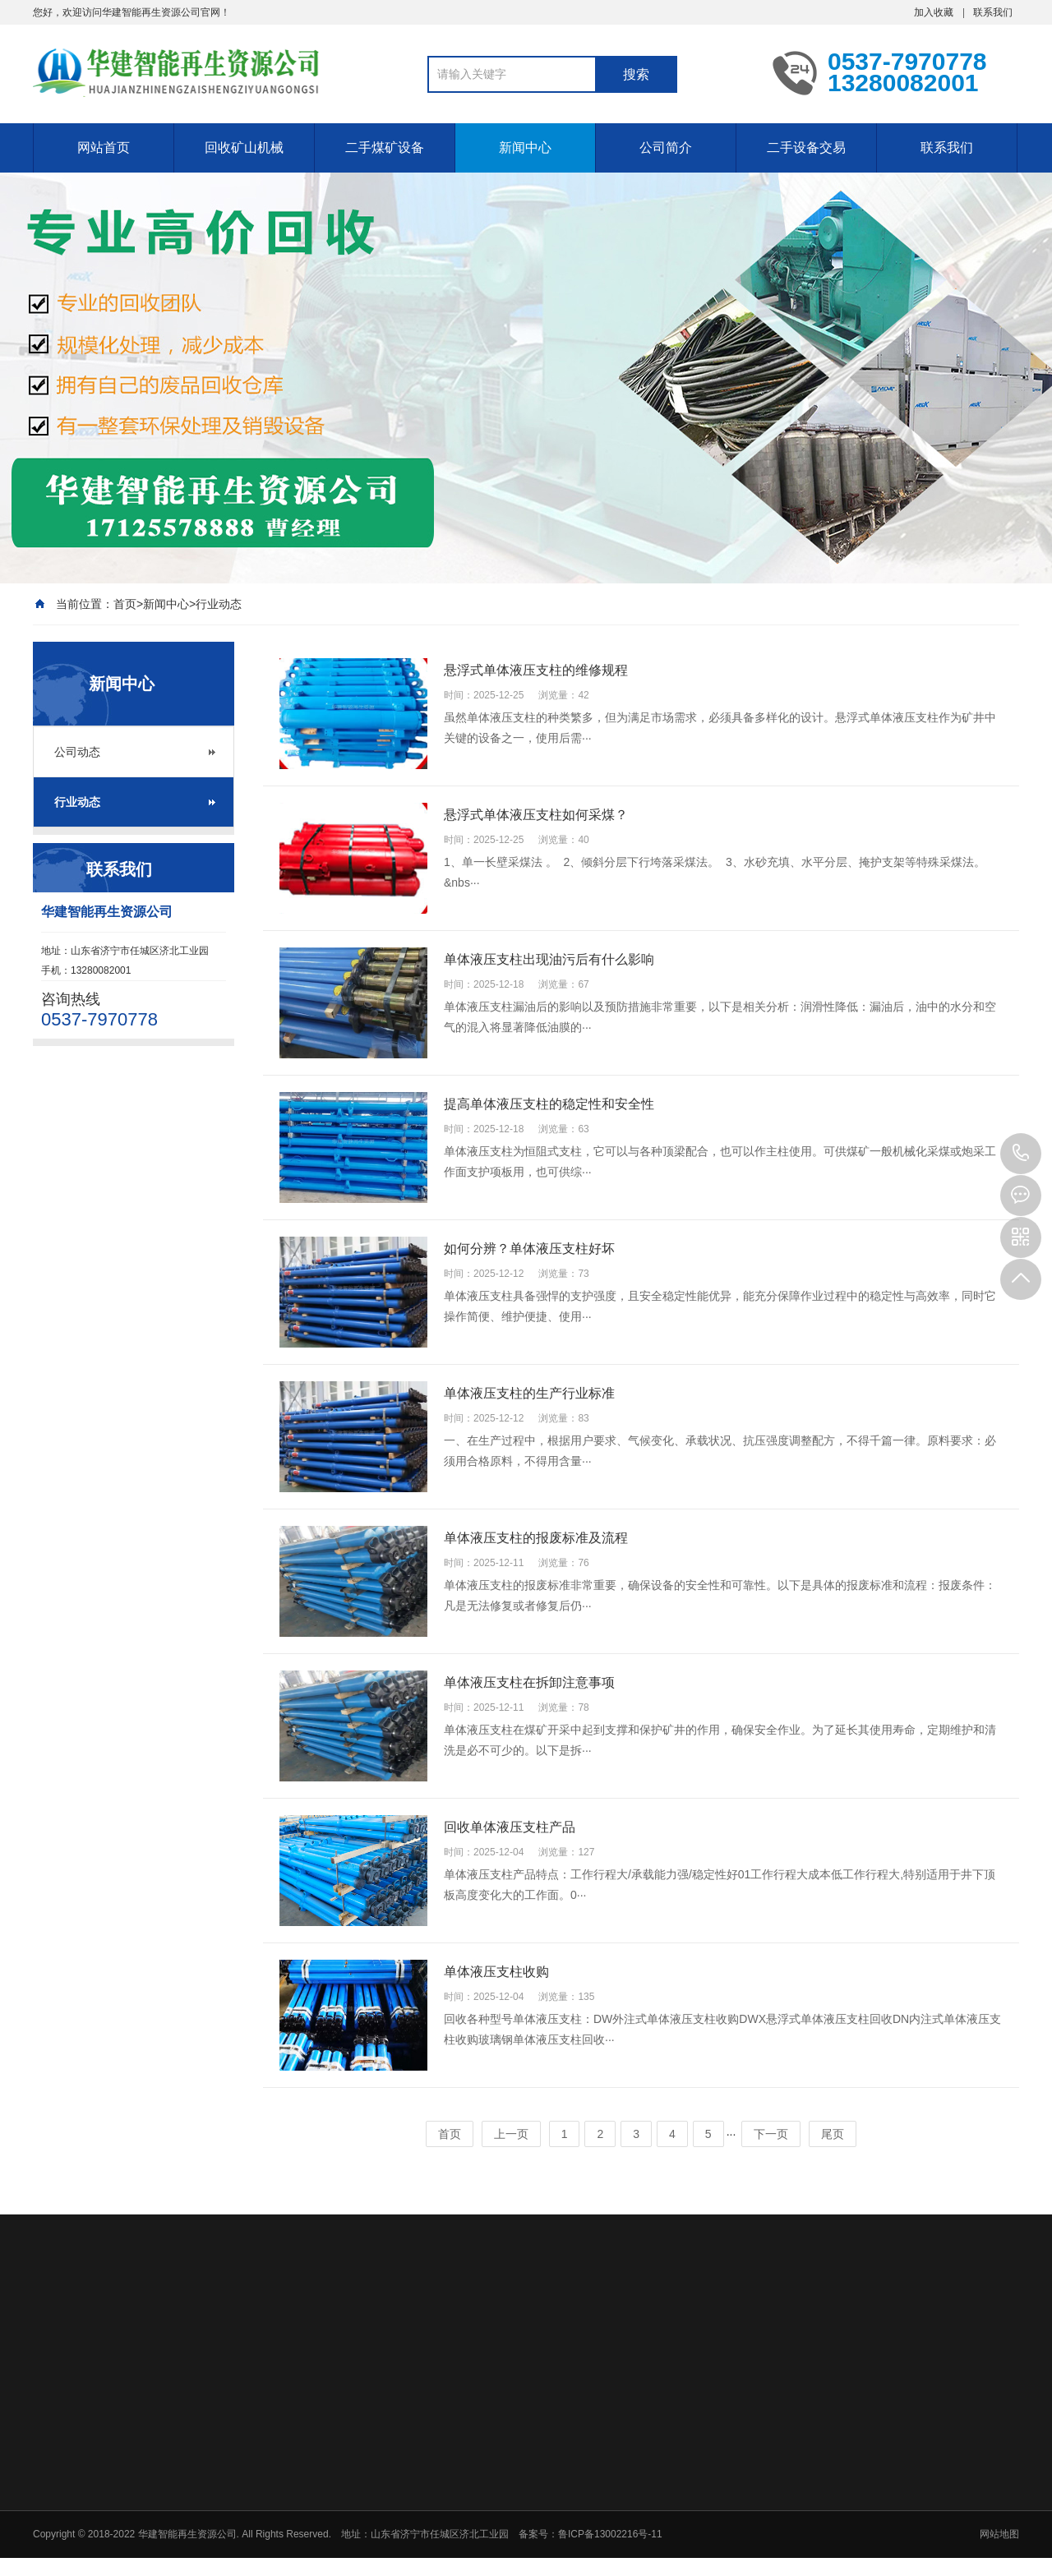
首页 (124, 604)
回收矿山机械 (244, 147)
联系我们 (993, 12)
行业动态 (219, 604)
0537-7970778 (1020, 1153)
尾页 (832, 2134)
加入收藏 (933, 12)
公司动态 (77, 751)
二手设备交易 (806, 147)
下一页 (771, 2134)
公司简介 (665, 147)
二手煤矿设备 (384, 147)
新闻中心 (525, 147)
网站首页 (103, 147)
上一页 (511, 2134)
